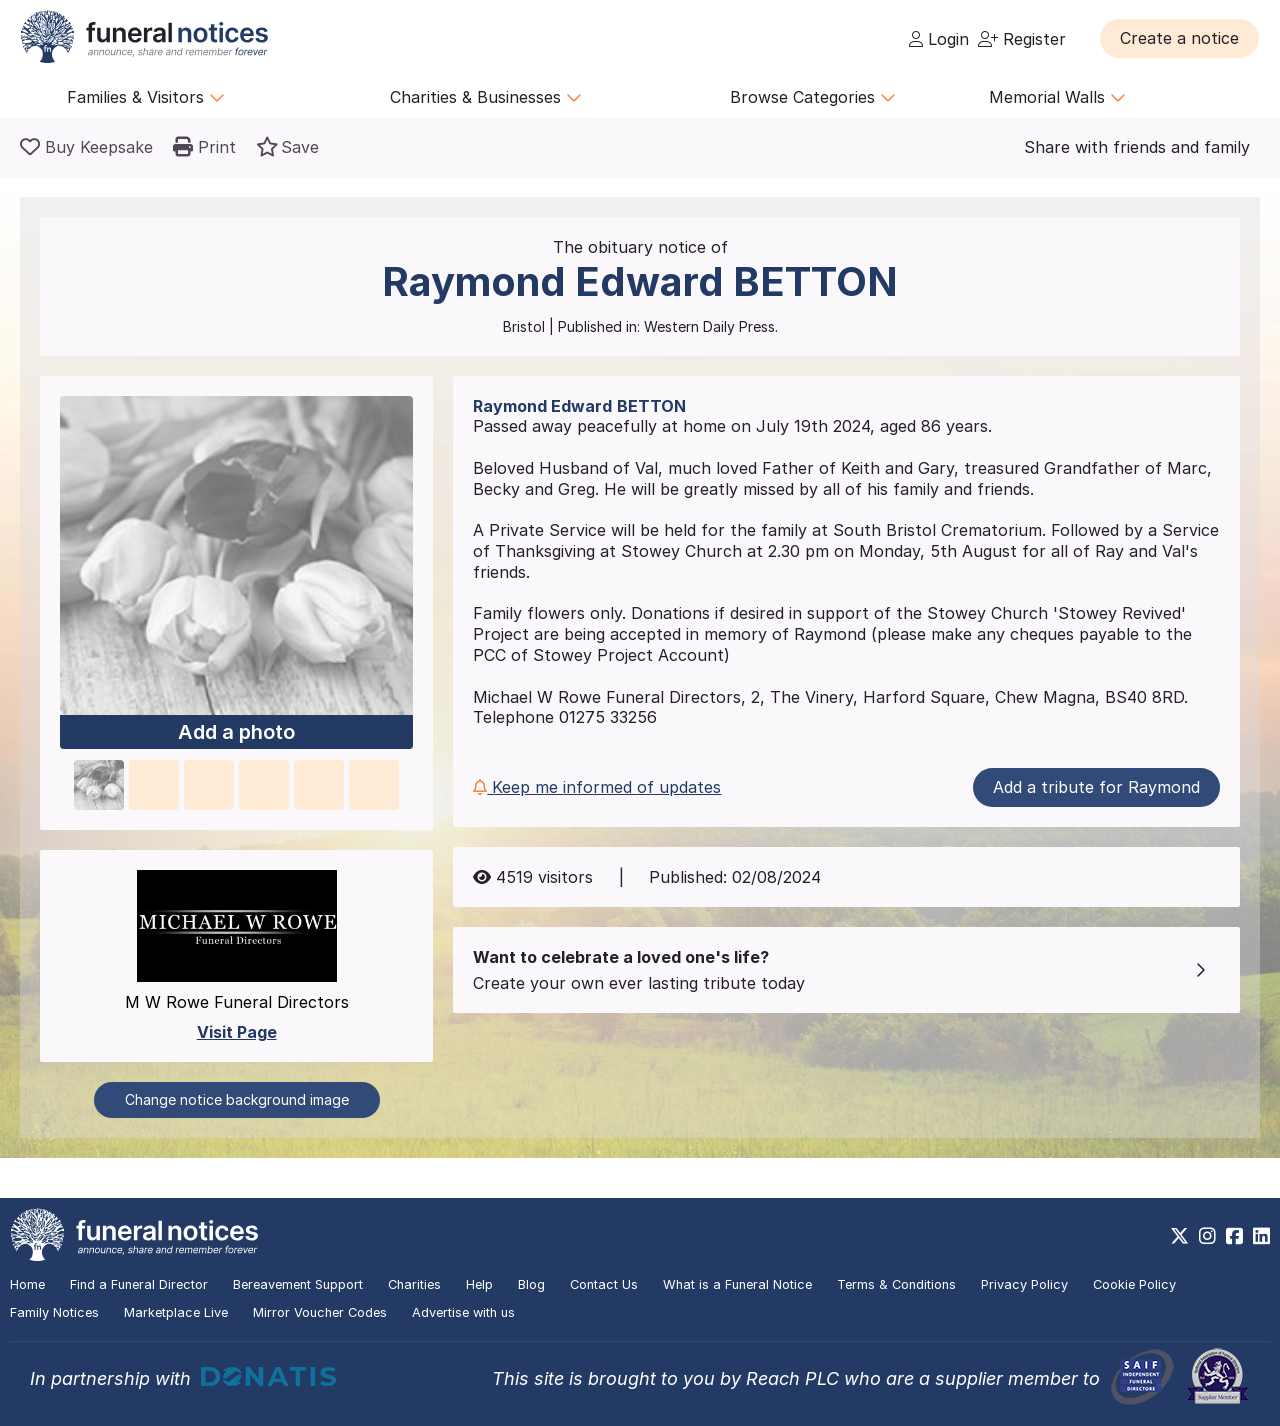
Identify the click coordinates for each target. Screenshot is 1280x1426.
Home (27, 1284)
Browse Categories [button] (813, 97)
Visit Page (237, 1032)
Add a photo (236, 733)
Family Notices (54, 1312)
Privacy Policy (1024, 1284)
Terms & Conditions (896, 1284)
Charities (414, 1284)
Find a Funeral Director (139, 1284)
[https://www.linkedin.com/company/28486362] (1261, 1236)
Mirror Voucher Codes (320, 1312)
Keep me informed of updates (597, 787)
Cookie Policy (1134, 1284)
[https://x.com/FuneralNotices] (1179, 1236)
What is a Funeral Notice (737, 1284)
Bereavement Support (298, 1284)
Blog (531, 1284)
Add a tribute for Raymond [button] (1096, 787)
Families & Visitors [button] (146, 97)
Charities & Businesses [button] (486, 97)
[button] (1179, 38)
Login (939, 39)
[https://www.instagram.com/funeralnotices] (1207, 1236)
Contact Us (604, 1284)
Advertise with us (463, 1312)
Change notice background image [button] (237, 1099)
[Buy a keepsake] (86, 147)
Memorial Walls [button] (1057, 97)
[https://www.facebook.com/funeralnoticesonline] (1234, 1236)
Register (1022, 39)
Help (479, 1284)
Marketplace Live (176, 1312)
